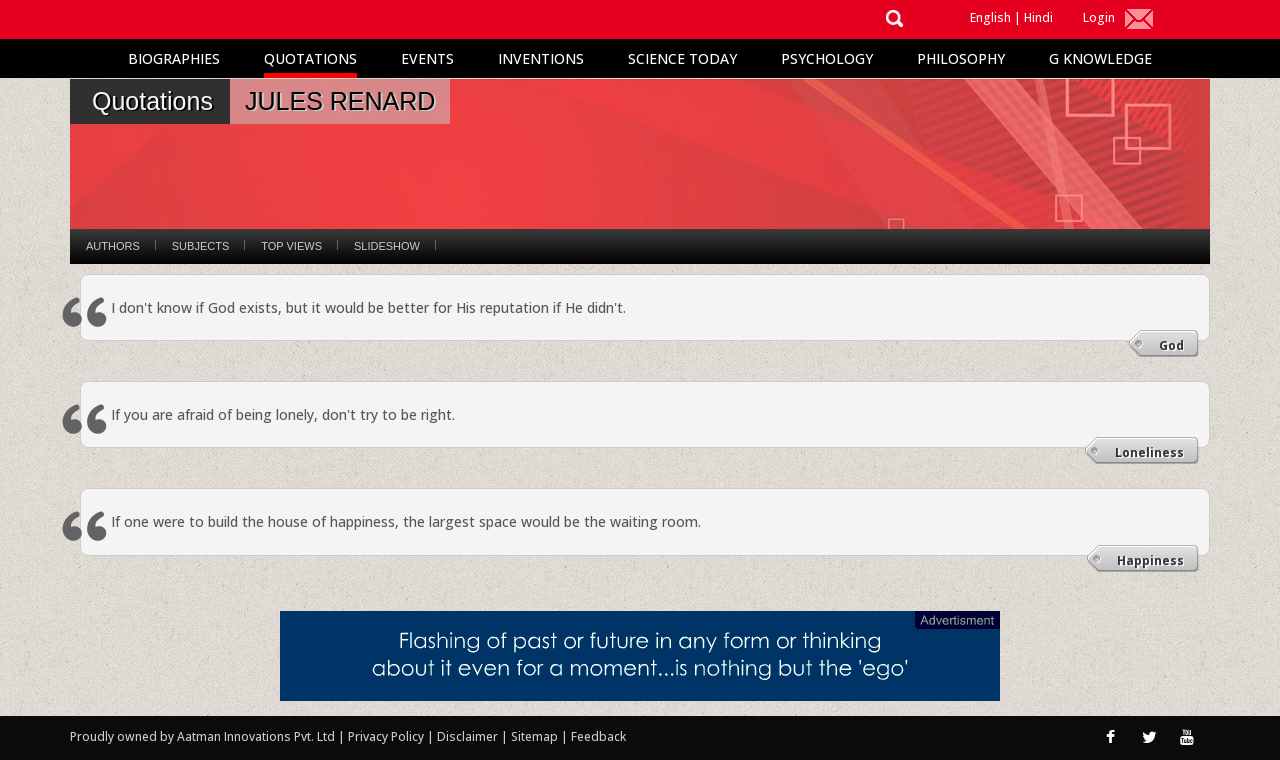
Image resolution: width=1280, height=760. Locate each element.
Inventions (541, 58)
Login (1099, 17)
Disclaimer (467, 736)
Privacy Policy (387, 736)
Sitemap (536, 736)
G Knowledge (1100, 58)
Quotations (310, 58)
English (990, 17)
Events (427, 58)
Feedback (598, 736)
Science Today (682, 58)
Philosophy (961, 58)
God (1171, 345)
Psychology (827, 58)
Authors (113, 246)
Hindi (1038, 17)
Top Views (291, 246)
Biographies (174, 58)
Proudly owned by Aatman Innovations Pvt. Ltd (202, 736)
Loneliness (1149, 452)
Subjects (200, 246)
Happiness (1150, 560)
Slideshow (387, 246)
